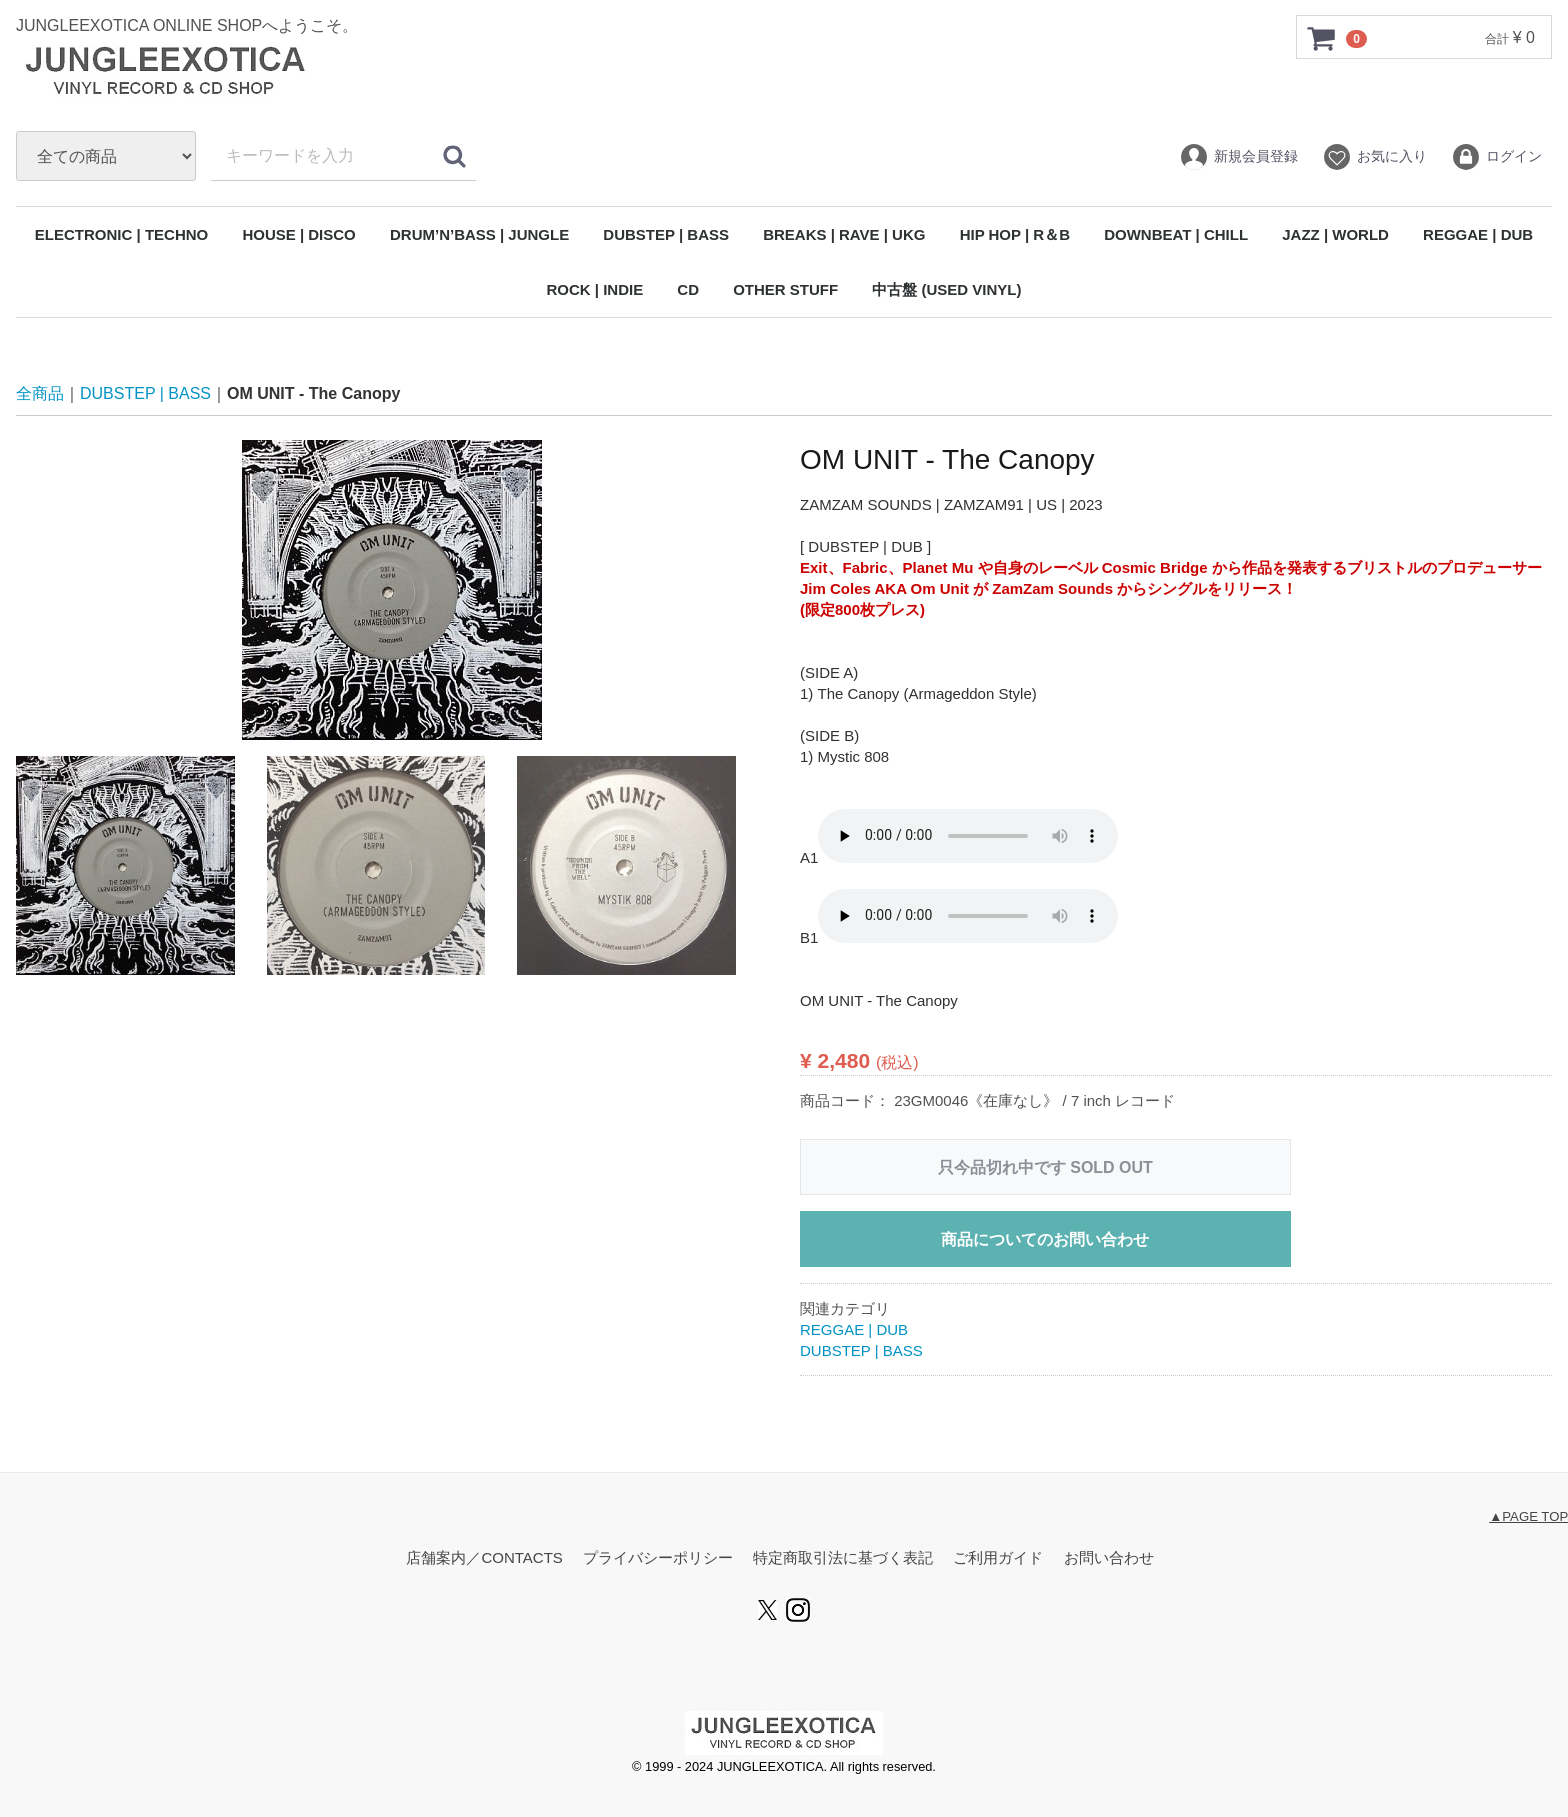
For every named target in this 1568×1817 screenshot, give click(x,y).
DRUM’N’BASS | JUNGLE (479, 234)
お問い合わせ (1109, 1558)
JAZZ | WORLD (1335, 234)
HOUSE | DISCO (298, 234)
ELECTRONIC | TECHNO (121, 234)
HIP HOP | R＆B (1015, 234)
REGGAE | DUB (1478, 234)
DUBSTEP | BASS (666, 234)
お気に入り (1374, 157)
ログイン (1496, 157)
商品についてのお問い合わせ (1045, 1239)
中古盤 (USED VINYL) (946, 289)
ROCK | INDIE (594, 289)
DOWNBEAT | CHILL (1176, 234)
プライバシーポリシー (658, 1558)
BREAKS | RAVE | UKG (844, 234)
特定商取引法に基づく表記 (843, 1558)
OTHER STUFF (785, 289)
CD (688, 289)
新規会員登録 (1238, 157)
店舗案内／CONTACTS (484, 1558)
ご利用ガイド (998, 1558)
